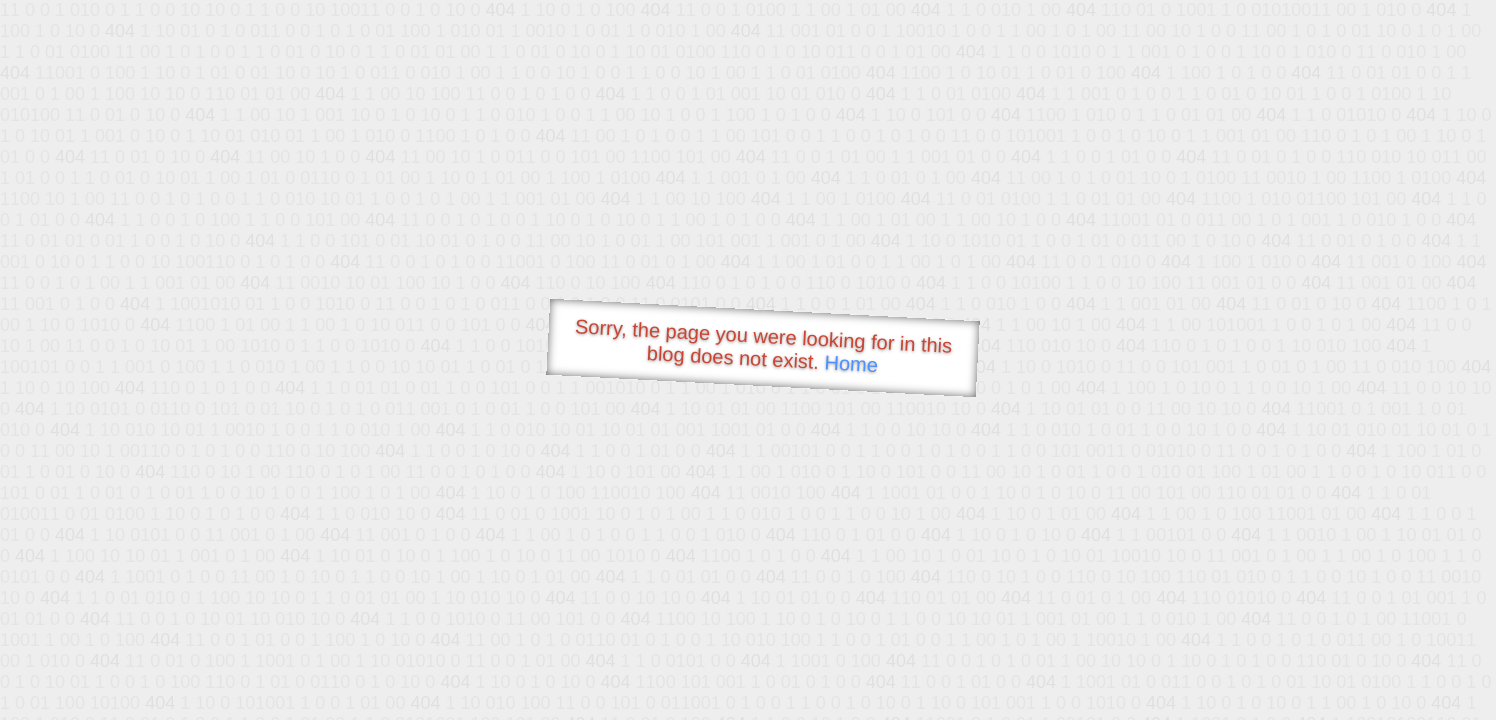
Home (851, 363)
